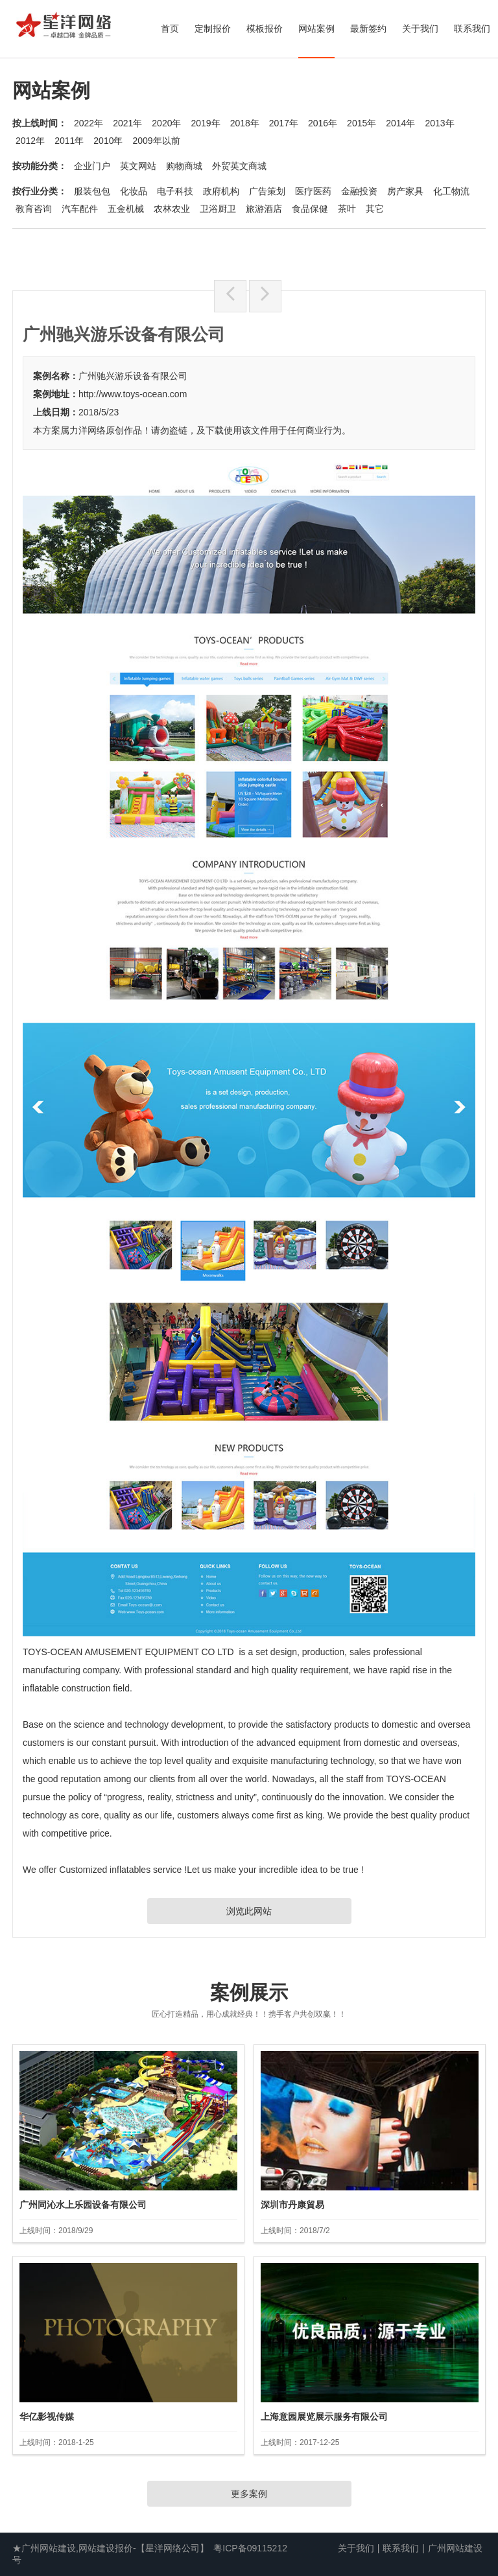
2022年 (88, 123)
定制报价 (213, 28)
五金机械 (126, 208)
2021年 (127, 123)
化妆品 (133, 191)
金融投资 (359, 191)
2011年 (69, 140)
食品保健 (310, 208)
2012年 (30, 140)
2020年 (166, 123)
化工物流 (451, 191)
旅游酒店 (264, 208)
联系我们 (472, 28)
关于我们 (420, 28)
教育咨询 (34, 208)
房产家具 (405, 191)
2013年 (439, 123)
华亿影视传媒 (46, 2416)
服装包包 (92, 191)
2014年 (400, 123)
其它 (375, 208)
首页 (170, 28)
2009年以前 (156, 140)
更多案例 (249, 2494)
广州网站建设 (455, 2548)
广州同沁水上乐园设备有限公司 (83, 2204)
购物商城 (184, 166)
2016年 (322, 123)
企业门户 (92, 166)
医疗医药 (313, 191)
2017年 (283, 123)
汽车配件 (80, 208)
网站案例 (316, 28)
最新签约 (368, 28)
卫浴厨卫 (218, 208)
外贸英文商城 (239, 166)
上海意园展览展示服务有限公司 (324, 2416)
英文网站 (138, 166)
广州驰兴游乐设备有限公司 (132, 376)
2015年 (361, 123)
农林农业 (172, 208)
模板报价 (264, 28)
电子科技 (175, 191)
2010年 (108, 140)
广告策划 (267, 191)
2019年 (205, 123)
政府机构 (221, 191)
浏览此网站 (249, 1911)
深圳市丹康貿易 (292, 2204)
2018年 (244, 123)
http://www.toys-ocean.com (132, 394)
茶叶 (347, 208)
